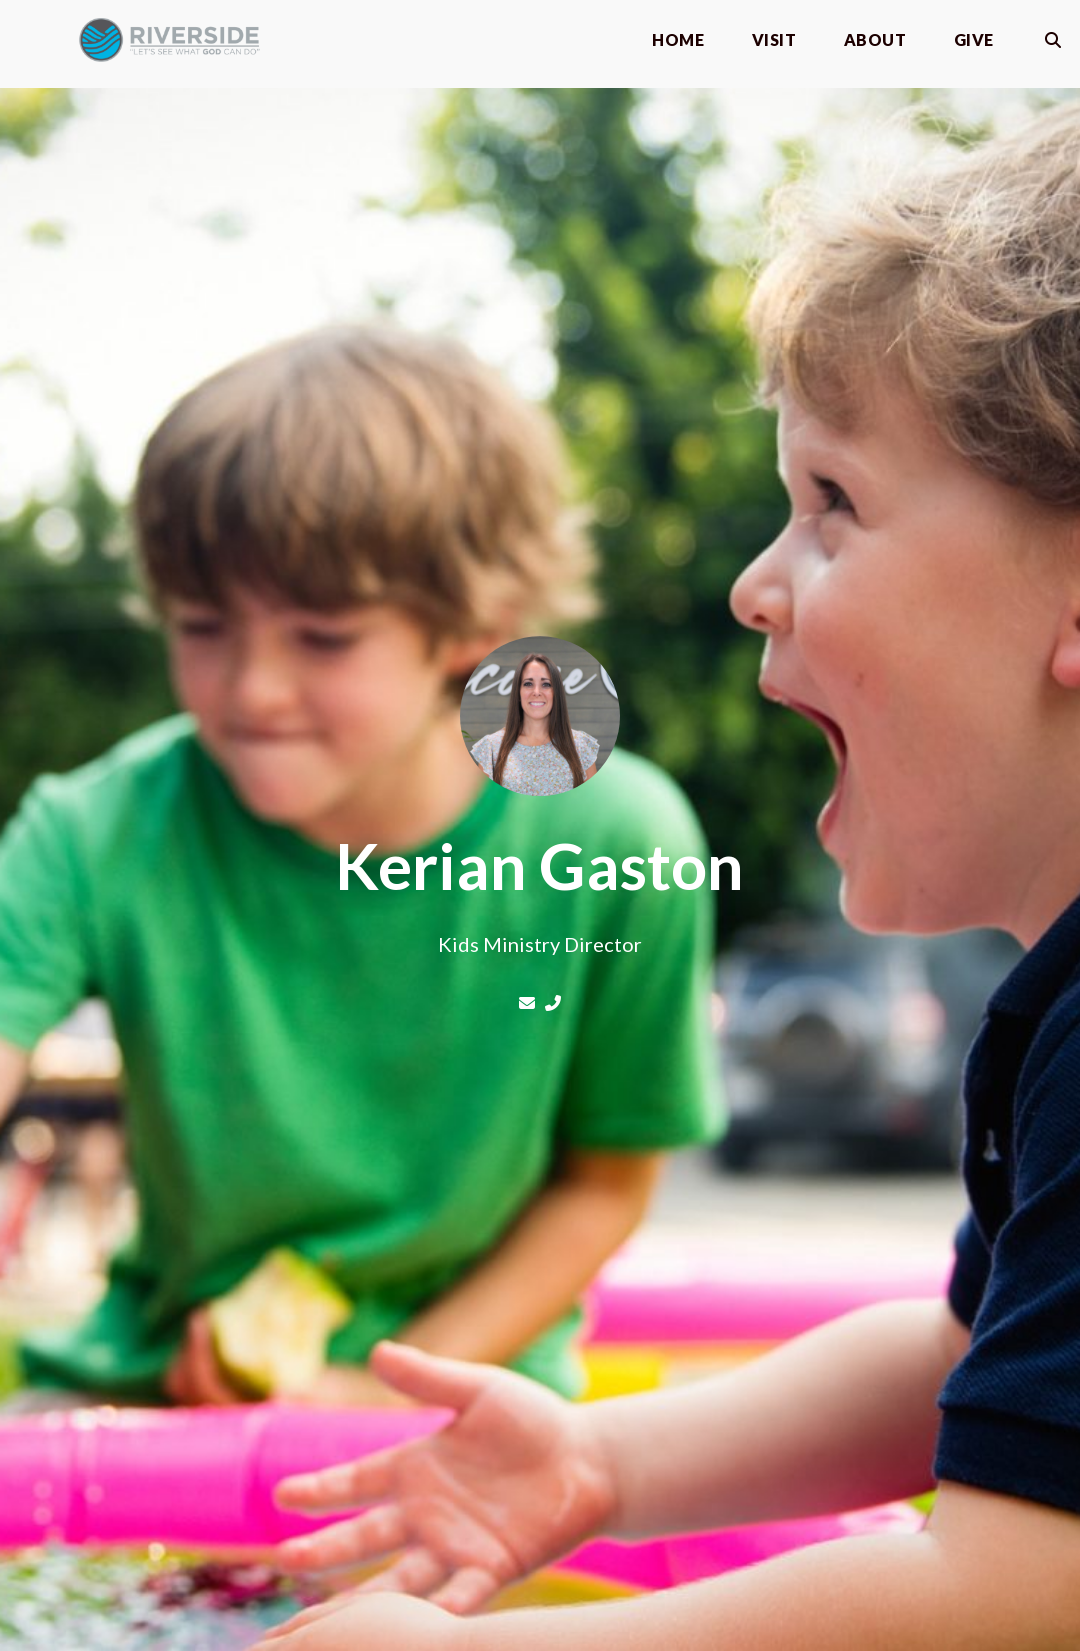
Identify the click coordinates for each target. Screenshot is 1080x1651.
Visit (774, 40)
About (875, 40)
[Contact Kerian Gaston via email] (528, 1002)
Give (974, 40)
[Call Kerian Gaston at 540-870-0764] (553, 1002)
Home (678, 40)
